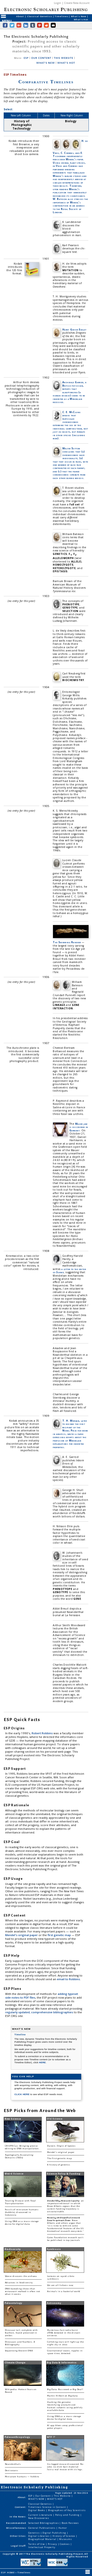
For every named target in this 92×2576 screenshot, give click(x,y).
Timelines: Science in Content (47, 2507)
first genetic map (60, 1935)
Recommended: (16, 2523)
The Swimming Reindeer (67, 942)
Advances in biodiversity (19, 2283)
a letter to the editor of (69, 1270)
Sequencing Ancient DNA (19, 2351)
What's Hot (81, 19)
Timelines (62, 16)
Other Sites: (18, 2536)
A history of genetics (58, 2165)
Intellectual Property (41, 2547)
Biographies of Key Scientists (67, 2510)
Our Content (43, 2495)
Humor (62, 2527)
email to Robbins (68, 1979)
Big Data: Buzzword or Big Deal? (65, 2389)
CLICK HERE (22, 2094)
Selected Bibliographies (43, 2523)
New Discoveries (38, 2518)
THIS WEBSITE (63, 58)
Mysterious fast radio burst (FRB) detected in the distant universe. (63, 2333)
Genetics (34, 2532)
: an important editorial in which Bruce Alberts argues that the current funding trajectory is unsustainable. (65, 2206)
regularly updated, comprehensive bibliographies (39, 2012)
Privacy (53, 2544)
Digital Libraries (39, 2536)
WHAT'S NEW (45, 62)
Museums (65, 2539)
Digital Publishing (54, 2532)
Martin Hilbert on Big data (62, 2396)
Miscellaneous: (16, 2527)
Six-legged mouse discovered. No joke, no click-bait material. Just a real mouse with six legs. (65, 2467)
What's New (79, 16)
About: (22, 2497)
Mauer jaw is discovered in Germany (78, 1127)
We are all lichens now (60, 2285)
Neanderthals (13, 2464)
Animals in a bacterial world (63, 2291)
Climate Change (15, 2362)
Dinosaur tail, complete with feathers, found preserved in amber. (21, 2333)
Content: (20, 2507)
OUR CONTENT (41, 58)
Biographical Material (42, 2539)
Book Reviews (70, 2523)
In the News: (18, 2516)
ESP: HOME (8, 2572)
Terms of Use (37, 2544)
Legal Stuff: (18, 2545)
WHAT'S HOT (66, 62)
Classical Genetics (40, 16)
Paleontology (13, 2303)
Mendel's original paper (22, 1935)
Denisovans (11, 2470)
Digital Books (37, 2510)
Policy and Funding (67, 2514)
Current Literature (40, 2514)
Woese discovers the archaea (21, 2276)
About (20, 16)
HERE (42, 2062)
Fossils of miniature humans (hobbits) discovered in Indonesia (22, 2212)
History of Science (64, 2536)
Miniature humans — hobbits (22, 2477)
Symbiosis (54, 2249)
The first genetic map (59, 2158)
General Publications (42, 2527)
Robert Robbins (42, 1733)
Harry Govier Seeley (74, 329)
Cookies (65, 2544)
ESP (26, 58)
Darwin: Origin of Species (61, 2146)
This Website (62, 2495)
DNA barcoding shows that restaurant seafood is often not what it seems (22, 2291)
